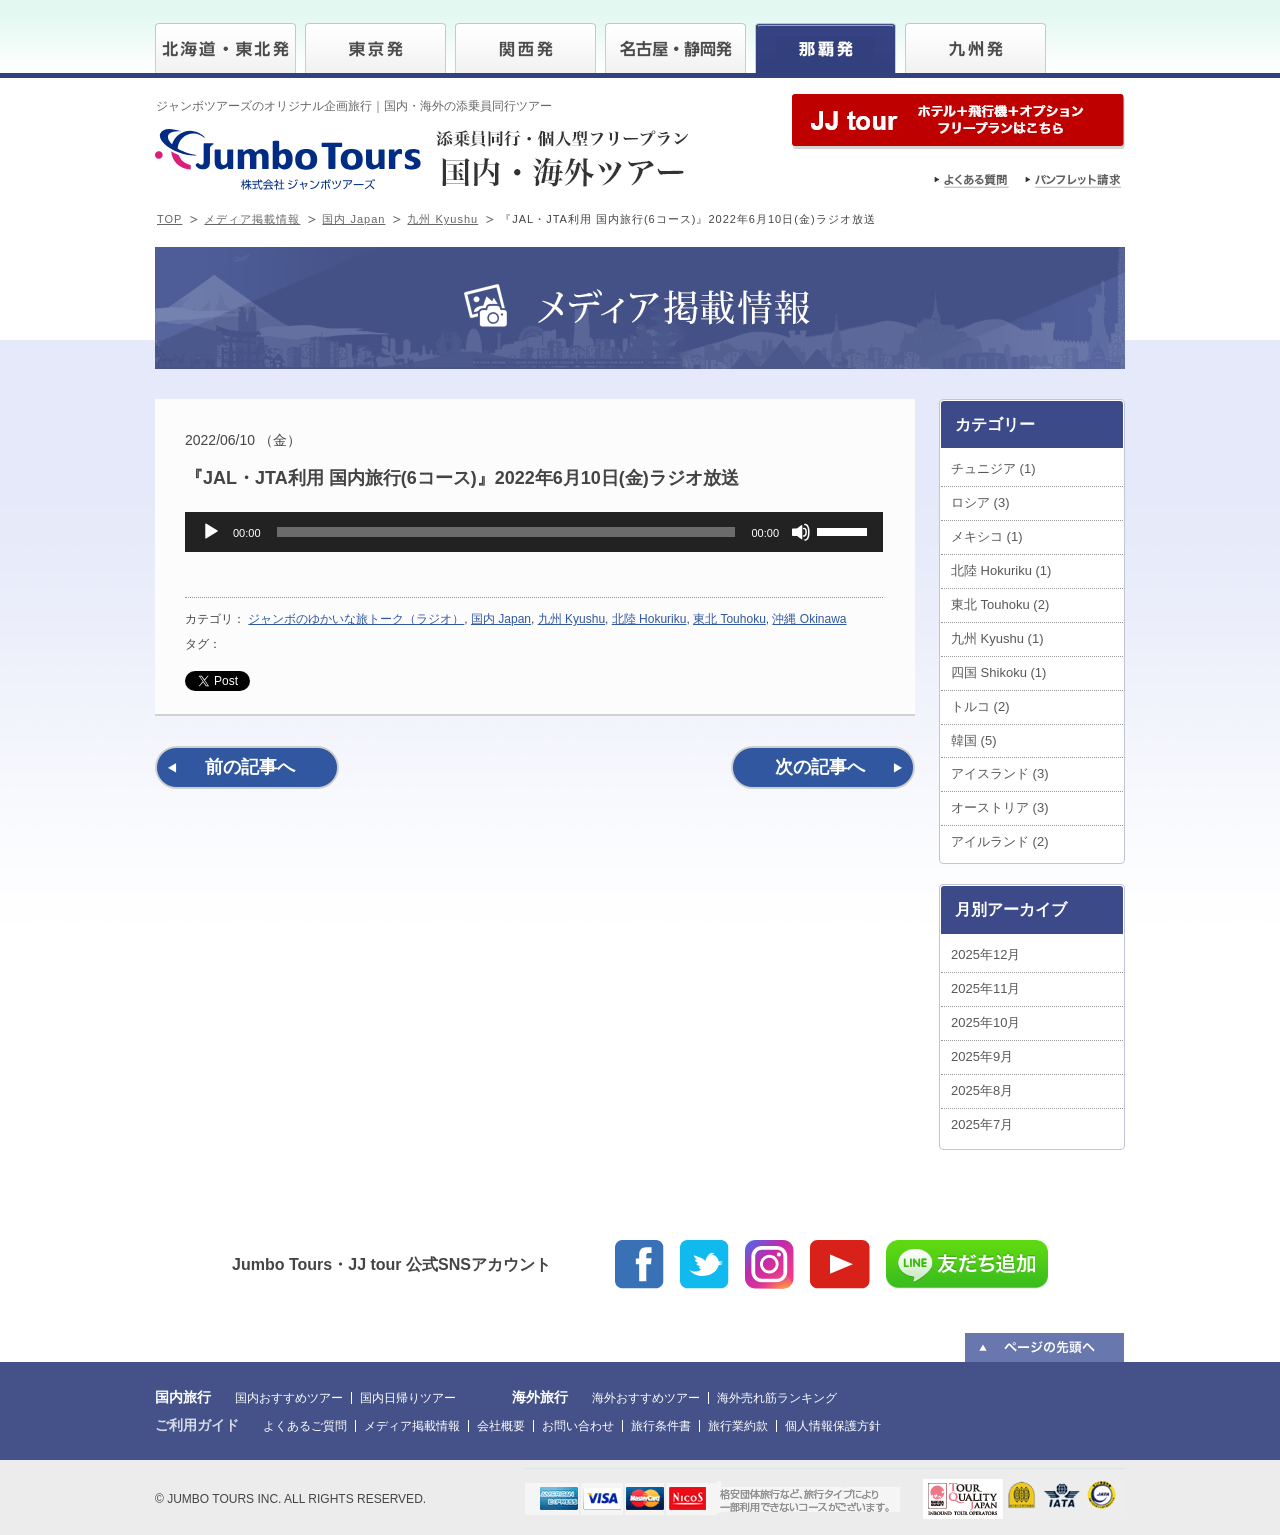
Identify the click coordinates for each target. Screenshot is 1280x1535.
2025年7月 (982, 1124)
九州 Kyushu (442, 219)
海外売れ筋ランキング (777, 1398)
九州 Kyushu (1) (997, 638)
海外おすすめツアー (646, 1398)
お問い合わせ (578, 1426)
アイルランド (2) (1000, 841)
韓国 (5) (974, 740)
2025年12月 (985, 954)
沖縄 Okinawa (809, 619)
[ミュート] (801, 532)
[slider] (506, 532)
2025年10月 (985, 1022)
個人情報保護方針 (833, 1426)
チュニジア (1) (993, 468)
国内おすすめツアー (289, 1398)
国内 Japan (353, 219)
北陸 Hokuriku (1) (1001, 570)
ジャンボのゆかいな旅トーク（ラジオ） (356, 619)
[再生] (211, 532)
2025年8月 (982, 1090)
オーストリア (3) (1000, 807)
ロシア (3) (980, 502)
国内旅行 (183, 1397)
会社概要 (501, 1426)
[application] (534, 532)
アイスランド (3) (1000, 773)
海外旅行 (540, 1397)
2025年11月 (985, 988)
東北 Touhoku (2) (1000, 604)
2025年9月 (982, 1056)
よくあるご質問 (305, 1426)
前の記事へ (250, 767)
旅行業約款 (738, 1426)
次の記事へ (820, 767)
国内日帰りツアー (408, 1398)
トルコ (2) (980, 706)
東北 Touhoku (729, 619)
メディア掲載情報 (252, 219)
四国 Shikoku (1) (998, 672)
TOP (169, 219)
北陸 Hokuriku (649, 619)
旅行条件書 (661, 1426)
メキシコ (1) (987, 536)
